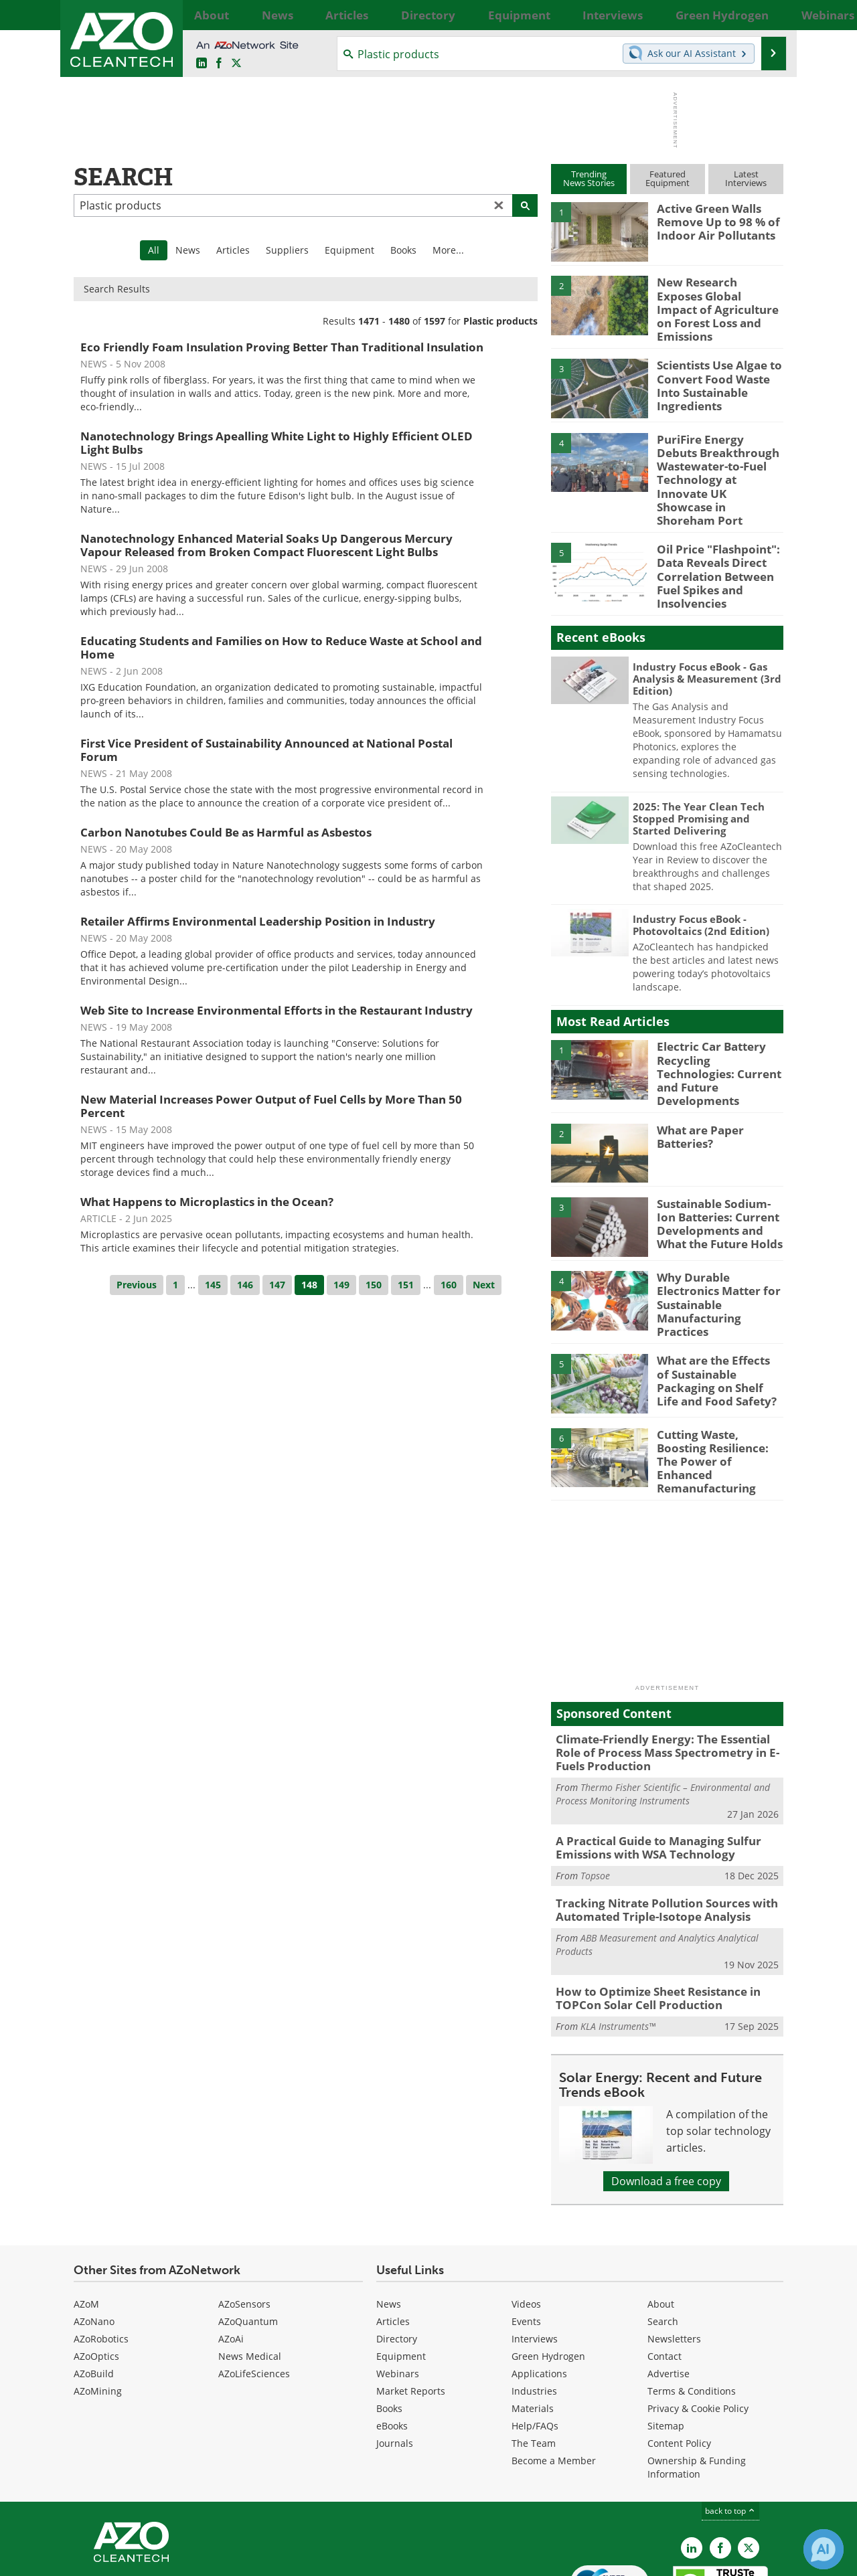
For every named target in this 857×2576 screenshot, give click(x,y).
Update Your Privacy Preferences (175, 2559)
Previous (136, 1284)
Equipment (349, 250)
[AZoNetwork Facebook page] (219, 63)
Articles (233, 250)
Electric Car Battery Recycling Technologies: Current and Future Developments (716, 1025)
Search (662, 2241)
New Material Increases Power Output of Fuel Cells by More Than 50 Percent (271, 1106)
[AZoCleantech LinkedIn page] (201, 63)
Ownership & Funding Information (696, 2387)
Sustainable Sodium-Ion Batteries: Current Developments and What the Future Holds (720, 1173)
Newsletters (674, 2258)
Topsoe (595, 1801)
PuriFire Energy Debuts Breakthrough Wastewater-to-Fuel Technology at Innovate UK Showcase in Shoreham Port (716, 460)
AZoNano (94, 2241)
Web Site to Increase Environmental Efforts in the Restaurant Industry (276, 1010)
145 (213, 1284)
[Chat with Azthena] (823, 2549)
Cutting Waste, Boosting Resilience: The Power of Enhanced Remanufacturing (718, 1395)
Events (526, 2241)
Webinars (397, 2293)
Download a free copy (666, 2100)
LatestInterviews (746, 178)
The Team (534, 2362)
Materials (533, 2328)
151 (406, 1284)
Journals (394, 2362)
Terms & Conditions (691, 2310)
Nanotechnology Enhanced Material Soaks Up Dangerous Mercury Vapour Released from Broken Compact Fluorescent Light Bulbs (266, 545)
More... (768, 14)
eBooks (392, 2345)
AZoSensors (244, 2223)
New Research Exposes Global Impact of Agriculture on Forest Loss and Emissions (714, 300)
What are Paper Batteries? (696, 1087)
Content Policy (679, 2362)
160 (449, 1284)
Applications (539, 2293)
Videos (526, 2223)
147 (277, 1284)
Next (484, 1284)
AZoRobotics (101, 2258)
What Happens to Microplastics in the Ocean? (206, 1201)
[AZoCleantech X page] (748, 2467)
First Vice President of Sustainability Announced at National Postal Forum (266, 750)
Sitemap (665, 2345)
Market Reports (410, 2310)
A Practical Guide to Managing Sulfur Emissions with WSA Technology (648, 1775)
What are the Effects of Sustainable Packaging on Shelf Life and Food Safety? (715, 1320)
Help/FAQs (535, 2345)
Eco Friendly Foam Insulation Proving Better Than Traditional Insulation (281, 347)
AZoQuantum (248, 2241)
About (660, 2223)
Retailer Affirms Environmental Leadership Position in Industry (257, 921)
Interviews (535, 2258)
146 (245, 1284)
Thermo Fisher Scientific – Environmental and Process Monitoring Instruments (663, 1722)
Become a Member (554, 2380)
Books (403, 250)
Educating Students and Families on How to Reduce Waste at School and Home (281, 647)
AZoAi (231, 2258)
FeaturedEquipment (667, 178)
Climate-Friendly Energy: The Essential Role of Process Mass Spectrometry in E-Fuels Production (665, 1684)
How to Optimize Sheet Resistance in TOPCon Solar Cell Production (649, 1920)
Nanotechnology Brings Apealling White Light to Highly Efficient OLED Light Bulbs (276, 442)
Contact (664, 2275)
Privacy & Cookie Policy (698, 2328)
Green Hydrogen (548, 2275)
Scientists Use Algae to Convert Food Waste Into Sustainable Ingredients (719, 368)
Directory (396, 2258)
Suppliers (287, 250)
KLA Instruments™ (617, 1946)
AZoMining (98, 2310)
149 (341, 1284)
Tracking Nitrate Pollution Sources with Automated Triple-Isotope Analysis (656, 1834)
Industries (534, 2310)
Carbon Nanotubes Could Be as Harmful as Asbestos (226, 832)
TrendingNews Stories (589, 178)
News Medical (249, 2275)
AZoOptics (96, 2275)
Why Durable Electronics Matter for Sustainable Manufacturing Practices (719, 1241)
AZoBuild (94, 2293)
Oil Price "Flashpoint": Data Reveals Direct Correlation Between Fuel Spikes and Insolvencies (712, 541)
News (187, 250)
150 (374, 1284)
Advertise (668, 2293)
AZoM (86, 2223)
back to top (730, 2430)
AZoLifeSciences (254, 2293)
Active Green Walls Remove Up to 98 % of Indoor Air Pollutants (712, 220)
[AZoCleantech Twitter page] (236, 63)
